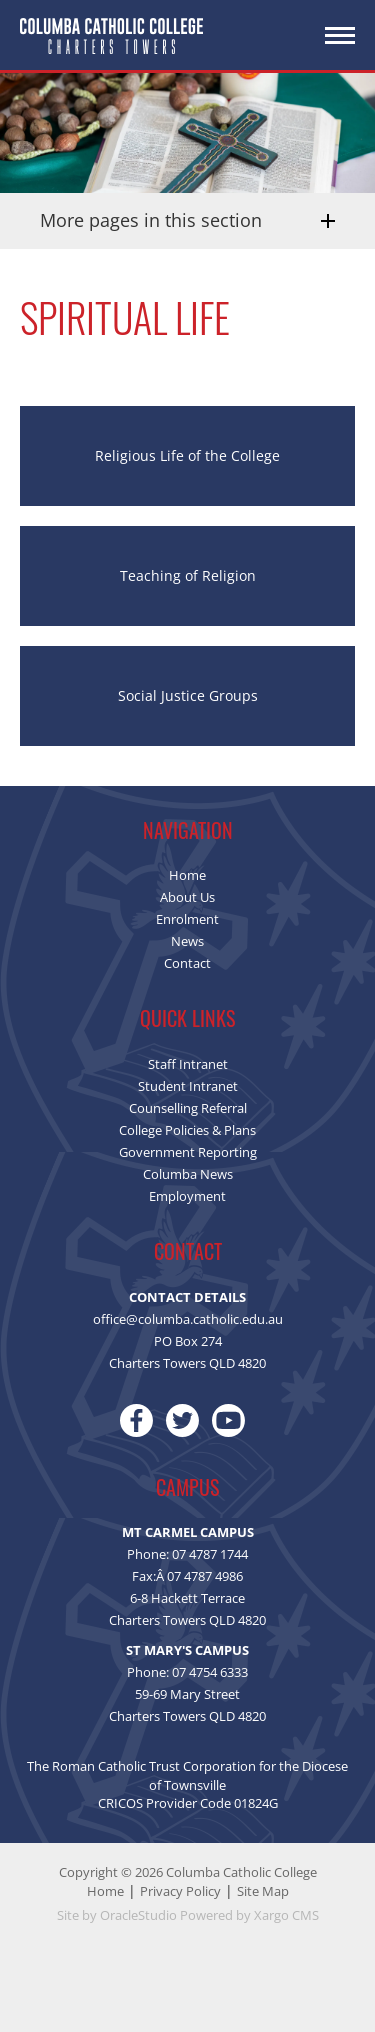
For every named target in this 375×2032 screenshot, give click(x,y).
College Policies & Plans (187, 1130)
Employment (187, 1196)
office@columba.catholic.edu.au (188, 1319)
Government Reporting (188, 1152)
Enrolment (187, 919)
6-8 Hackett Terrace (187, 1598)
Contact (187, 963)
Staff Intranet (188, 1064)
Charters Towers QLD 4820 (187, 1620)
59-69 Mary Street (187, 1694)
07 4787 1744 (210, 1554)
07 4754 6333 (210, 1672)
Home (187, 875)
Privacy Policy (180, 1891)
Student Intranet (188, 1086)
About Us (187, 897)
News (187, 941)
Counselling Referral (188, 1108)
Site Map (263, 1891)
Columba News (188, 1174)
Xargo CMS (286, 1915)
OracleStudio (138, 1915)
